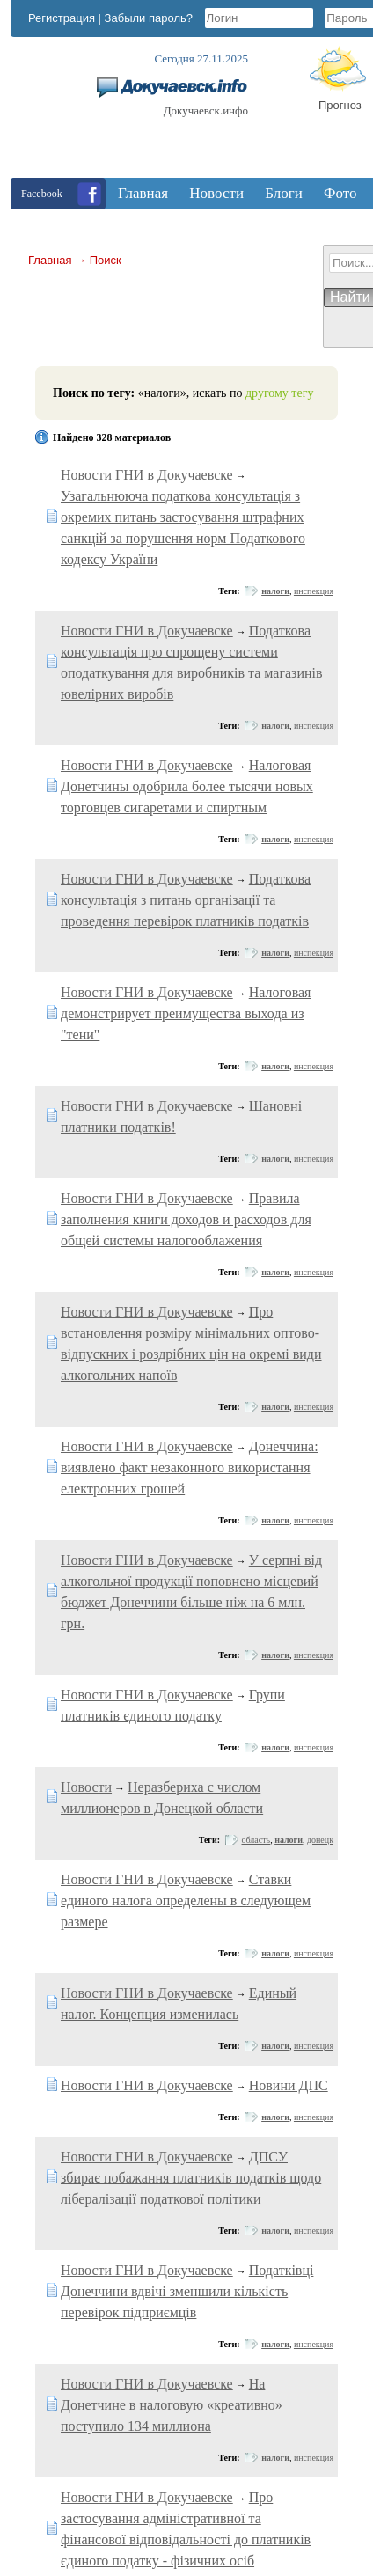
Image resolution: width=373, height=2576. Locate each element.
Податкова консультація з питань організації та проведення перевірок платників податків (186, 899)
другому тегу (279, 393)
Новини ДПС (288, 2085)
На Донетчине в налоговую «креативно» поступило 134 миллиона (171, 2404)
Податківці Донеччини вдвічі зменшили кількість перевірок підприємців (187, 2291)
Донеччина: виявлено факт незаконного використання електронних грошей (189, 1467)
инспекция (313, 591)
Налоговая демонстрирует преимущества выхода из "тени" (186, 1013)
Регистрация (61, 18)
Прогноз (340, 105)
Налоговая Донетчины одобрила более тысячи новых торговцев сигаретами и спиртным (187, 786)
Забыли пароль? (149, 18)
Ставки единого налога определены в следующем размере (186, 1900)
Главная (49, 260)
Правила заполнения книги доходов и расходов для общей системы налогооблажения (186, 1219)
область (256, 1840)
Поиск (105, 260)
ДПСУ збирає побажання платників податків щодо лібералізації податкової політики (191, 2177)
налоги (275, 591)
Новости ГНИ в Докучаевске (147, 474)
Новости (86, 1787)
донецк (320, 1840)
